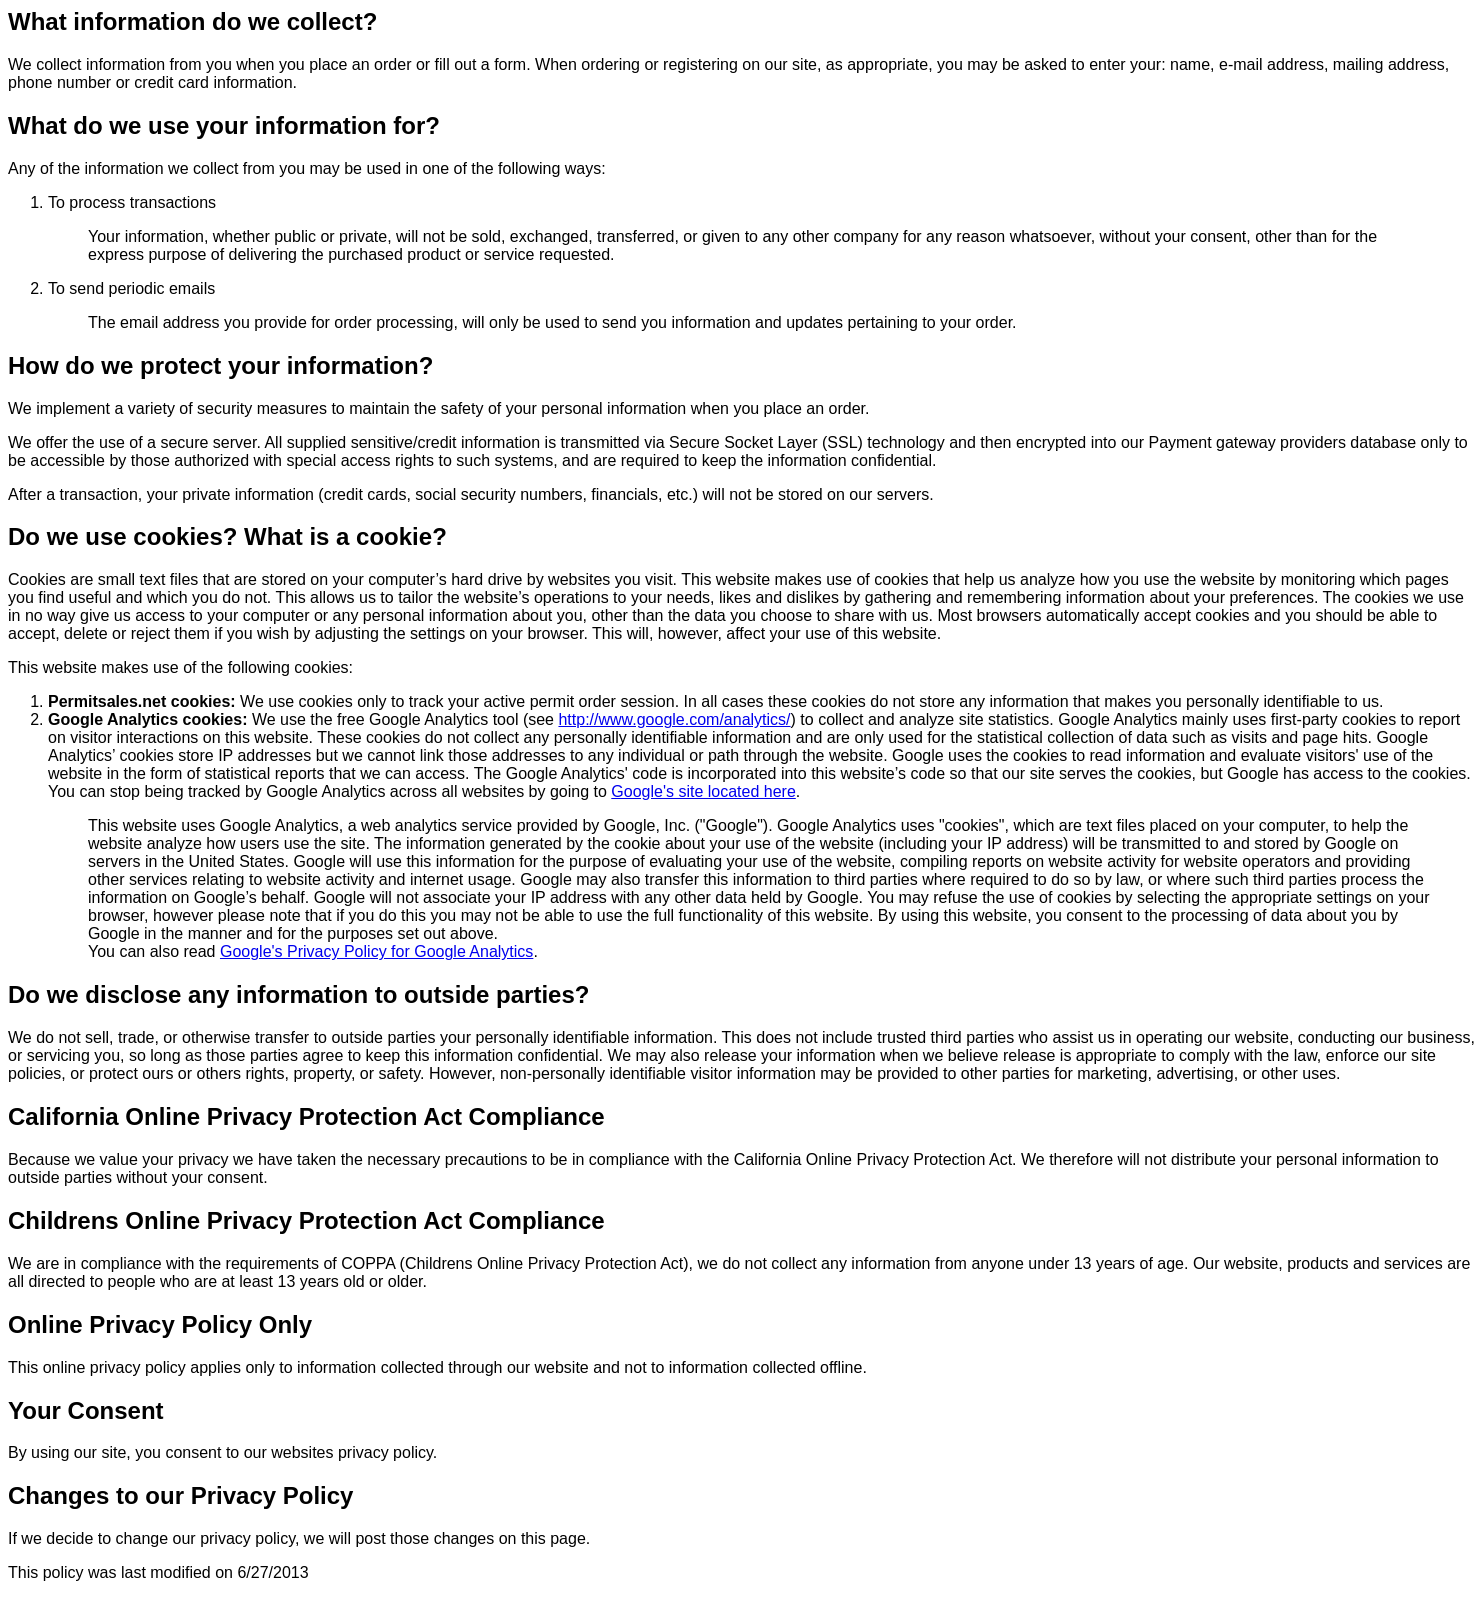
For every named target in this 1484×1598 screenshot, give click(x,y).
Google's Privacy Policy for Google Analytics (376, 951)
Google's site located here (703, 791)
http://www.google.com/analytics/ (674, 719)
